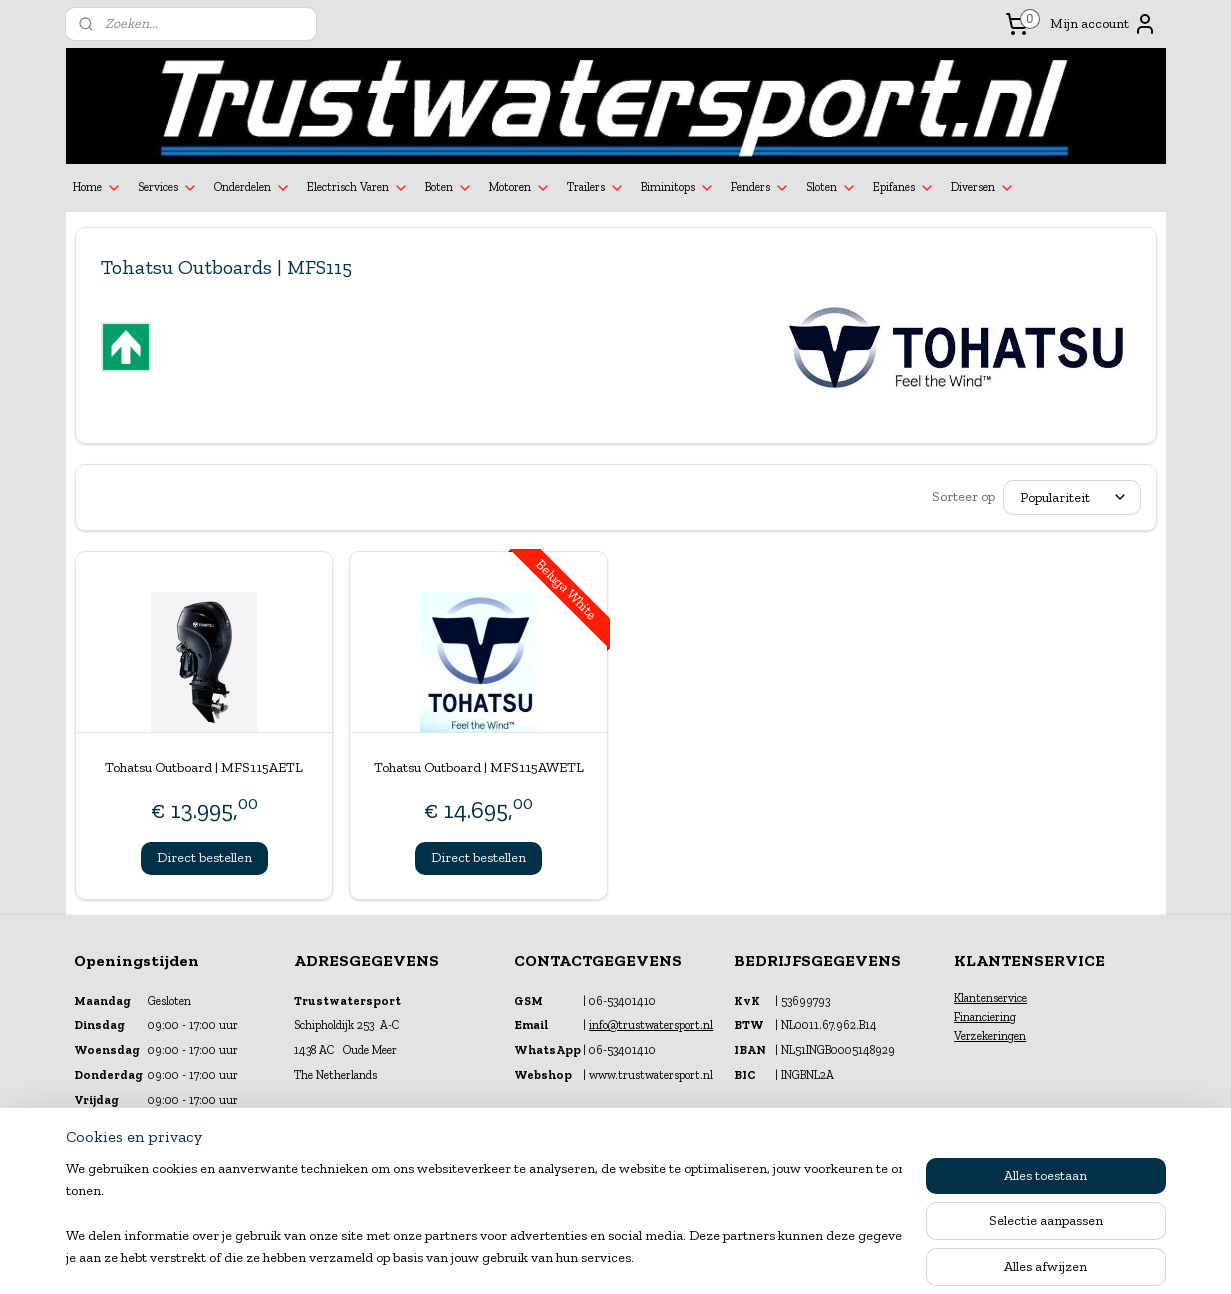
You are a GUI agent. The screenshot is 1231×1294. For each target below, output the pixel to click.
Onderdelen (252, 188)
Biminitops (678, 188)
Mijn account (1103, 24)
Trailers (596, 188)
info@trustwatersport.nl (651, 1025)
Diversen (983, 188)
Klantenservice (990, 998)
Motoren (520, 188)
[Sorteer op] (1072, 497)
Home (97, 188)
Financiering (985, 1017)
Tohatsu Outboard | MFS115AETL (204, 767)
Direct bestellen (203, 857)
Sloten (831, 188)
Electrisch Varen (358, 188)
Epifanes (904, 188)
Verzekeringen (990, 1036)
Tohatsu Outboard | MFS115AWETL (478, 767)
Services (168, 188)
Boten (449, 188)
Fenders (760, 188)
